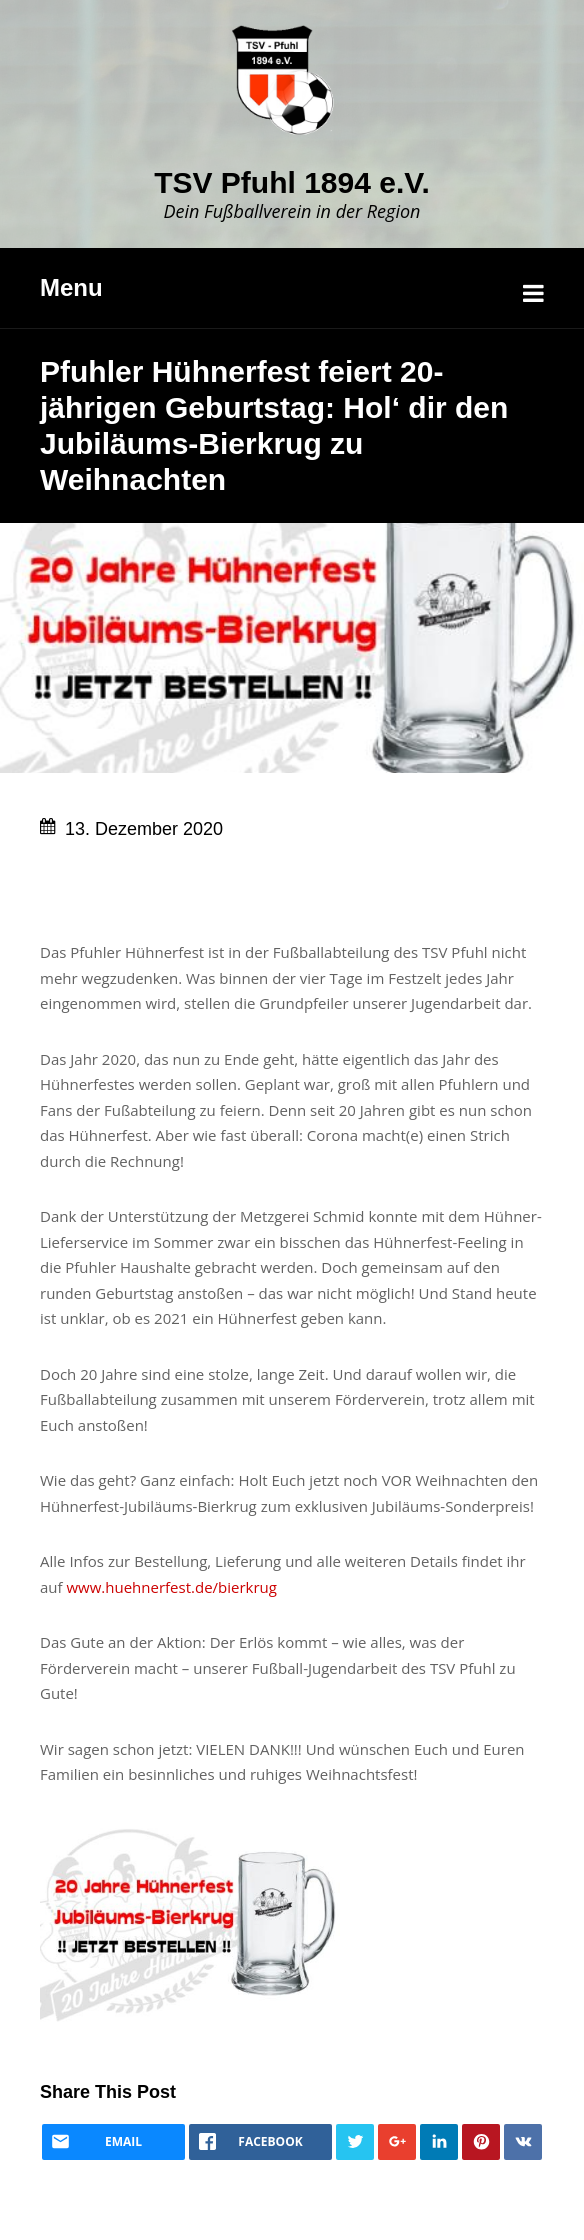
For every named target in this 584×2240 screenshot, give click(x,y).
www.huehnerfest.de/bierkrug (171, 1587)
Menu (71, 287)
